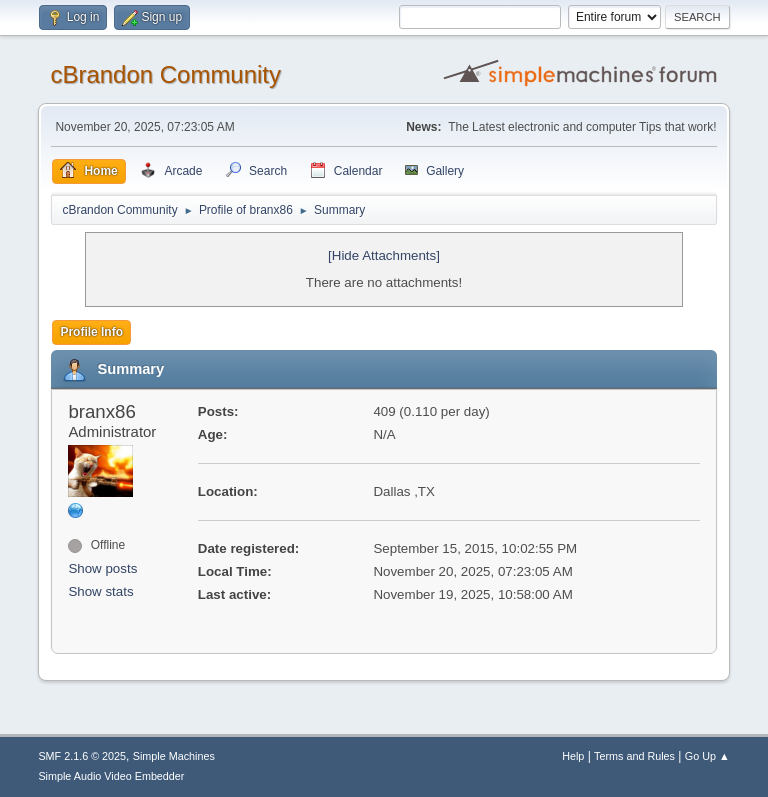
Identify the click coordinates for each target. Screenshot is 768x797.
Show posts (102, 568)
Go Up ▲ (707, 756)
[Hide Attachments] (384, 255)
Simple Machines (174, 756)
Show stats (100, 591)
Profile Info (91, 332)
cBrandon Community (165, 74)
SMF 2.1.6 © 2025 (82, 756)
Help (573, 756)
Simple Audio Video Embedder (111, 776)
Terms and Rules (634, 756)
